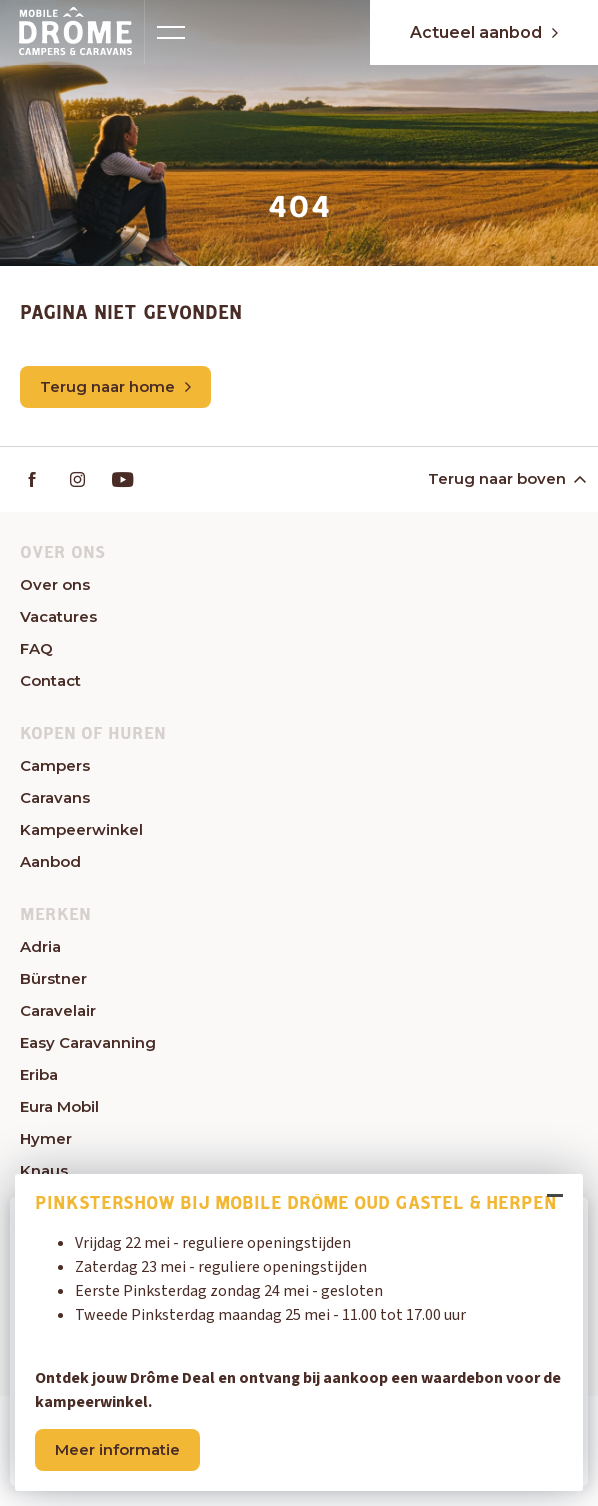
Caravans (55, 797)
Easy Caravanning (88, 1042)
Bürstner (53, 978)
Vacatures (58, 616)
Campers (55, 765)
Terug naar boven (505, 478)
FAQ (36, 648)
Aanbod (50, 861)
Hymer (46, 1138)
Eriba (39, 1074)
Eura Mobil (59, 1106)
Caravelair (58, 1010)
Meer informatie (117, 1449)
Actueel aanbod (484, 32)
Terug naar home (115, 386)
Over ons (55, 584)
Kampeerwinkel (81, 829)
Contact (50, 680)
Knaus (44, 1170)
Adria (40, 946)
